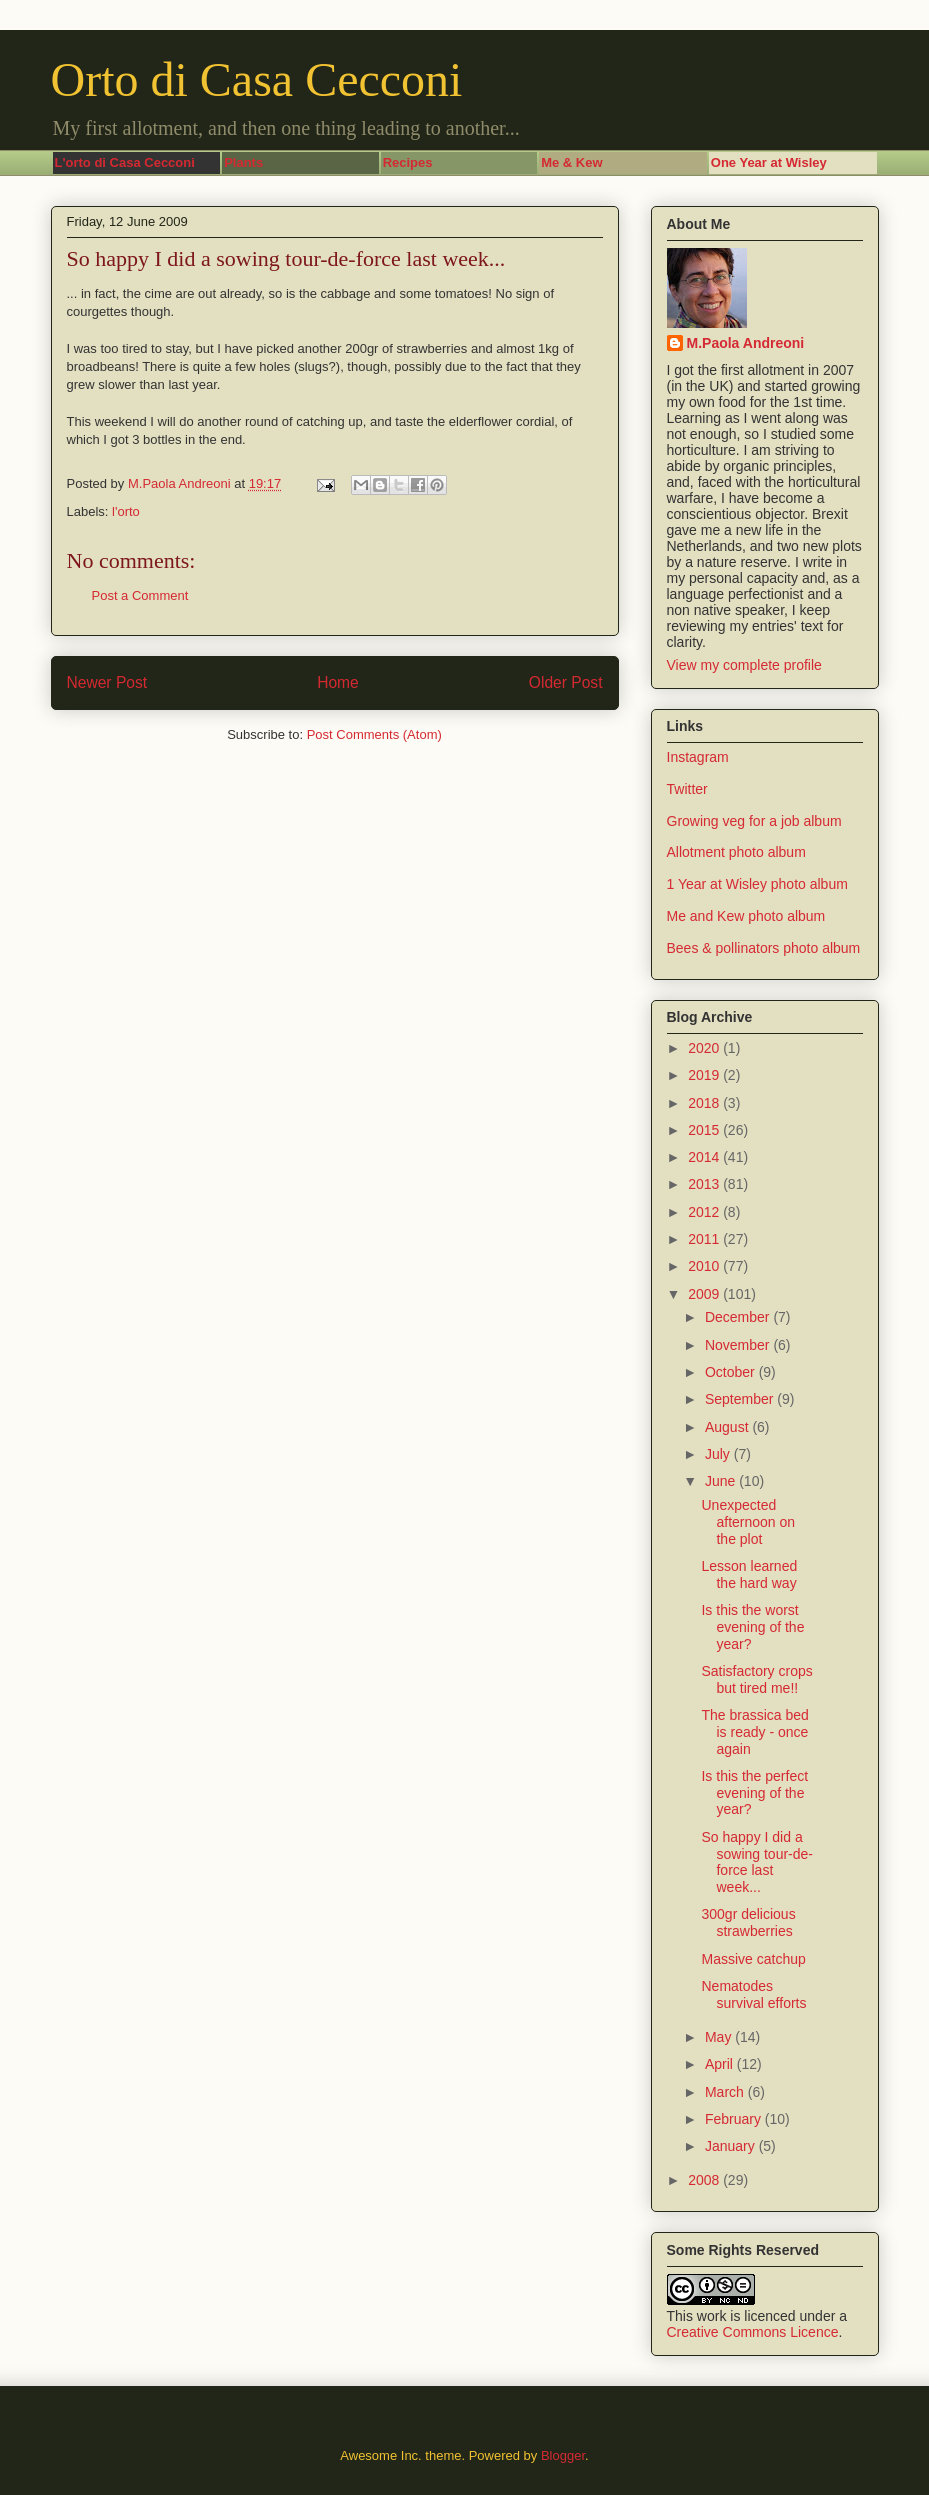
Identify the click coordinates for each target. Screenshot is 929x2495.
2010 (705, 1266)
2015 (705, 1130)
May (720, 2037)
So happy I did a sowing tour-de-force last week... (757, 1862)
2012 (705, 1212)
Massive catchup (753, 1959)
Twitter (687, 789)
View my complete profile (744, 665)
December (739, 1317)
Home (338, 682)
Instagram (698, 757)
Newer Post (107, 682)
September (741, 1399)
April (721, 2064)
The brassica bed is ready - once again (754, 1732)
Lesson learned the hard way (749, 1574)
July (719, 1454)
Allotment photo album (736, 852)
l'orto (126, 511)
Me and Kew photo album (746, 916)
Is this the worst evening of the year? (752, 1627)
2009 (705, 1294)
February (735, 2119)
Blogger (563, 2455)
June (722, 1481)
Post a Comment (140, 595)
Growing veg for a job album (754, 821)
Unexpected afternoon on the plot (748, 1522)
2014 (705, 1157)
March (726, 2092)
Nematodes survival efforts (753, 1994)
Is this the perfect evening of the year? (754, 1793)
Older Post (566, 682)
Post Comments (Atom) (374, 734)
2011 (705, 1239)
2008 (705, 2180)
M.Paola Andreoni (746, 343)
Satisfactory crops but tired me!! (756, 1679)
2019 (705, 1075)
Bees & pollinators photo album (764, 948)
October (732, 1372)
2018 (705, 1103)
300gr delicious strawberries (748, 1922)
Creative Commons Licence (753, 2332)
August (728, 1427)
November (739, 1345)
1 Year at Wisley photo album (757, 884)
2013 (705, 1184)
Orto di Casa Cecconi (257, 79)
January (732, 2146)
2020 (705, 1048)
